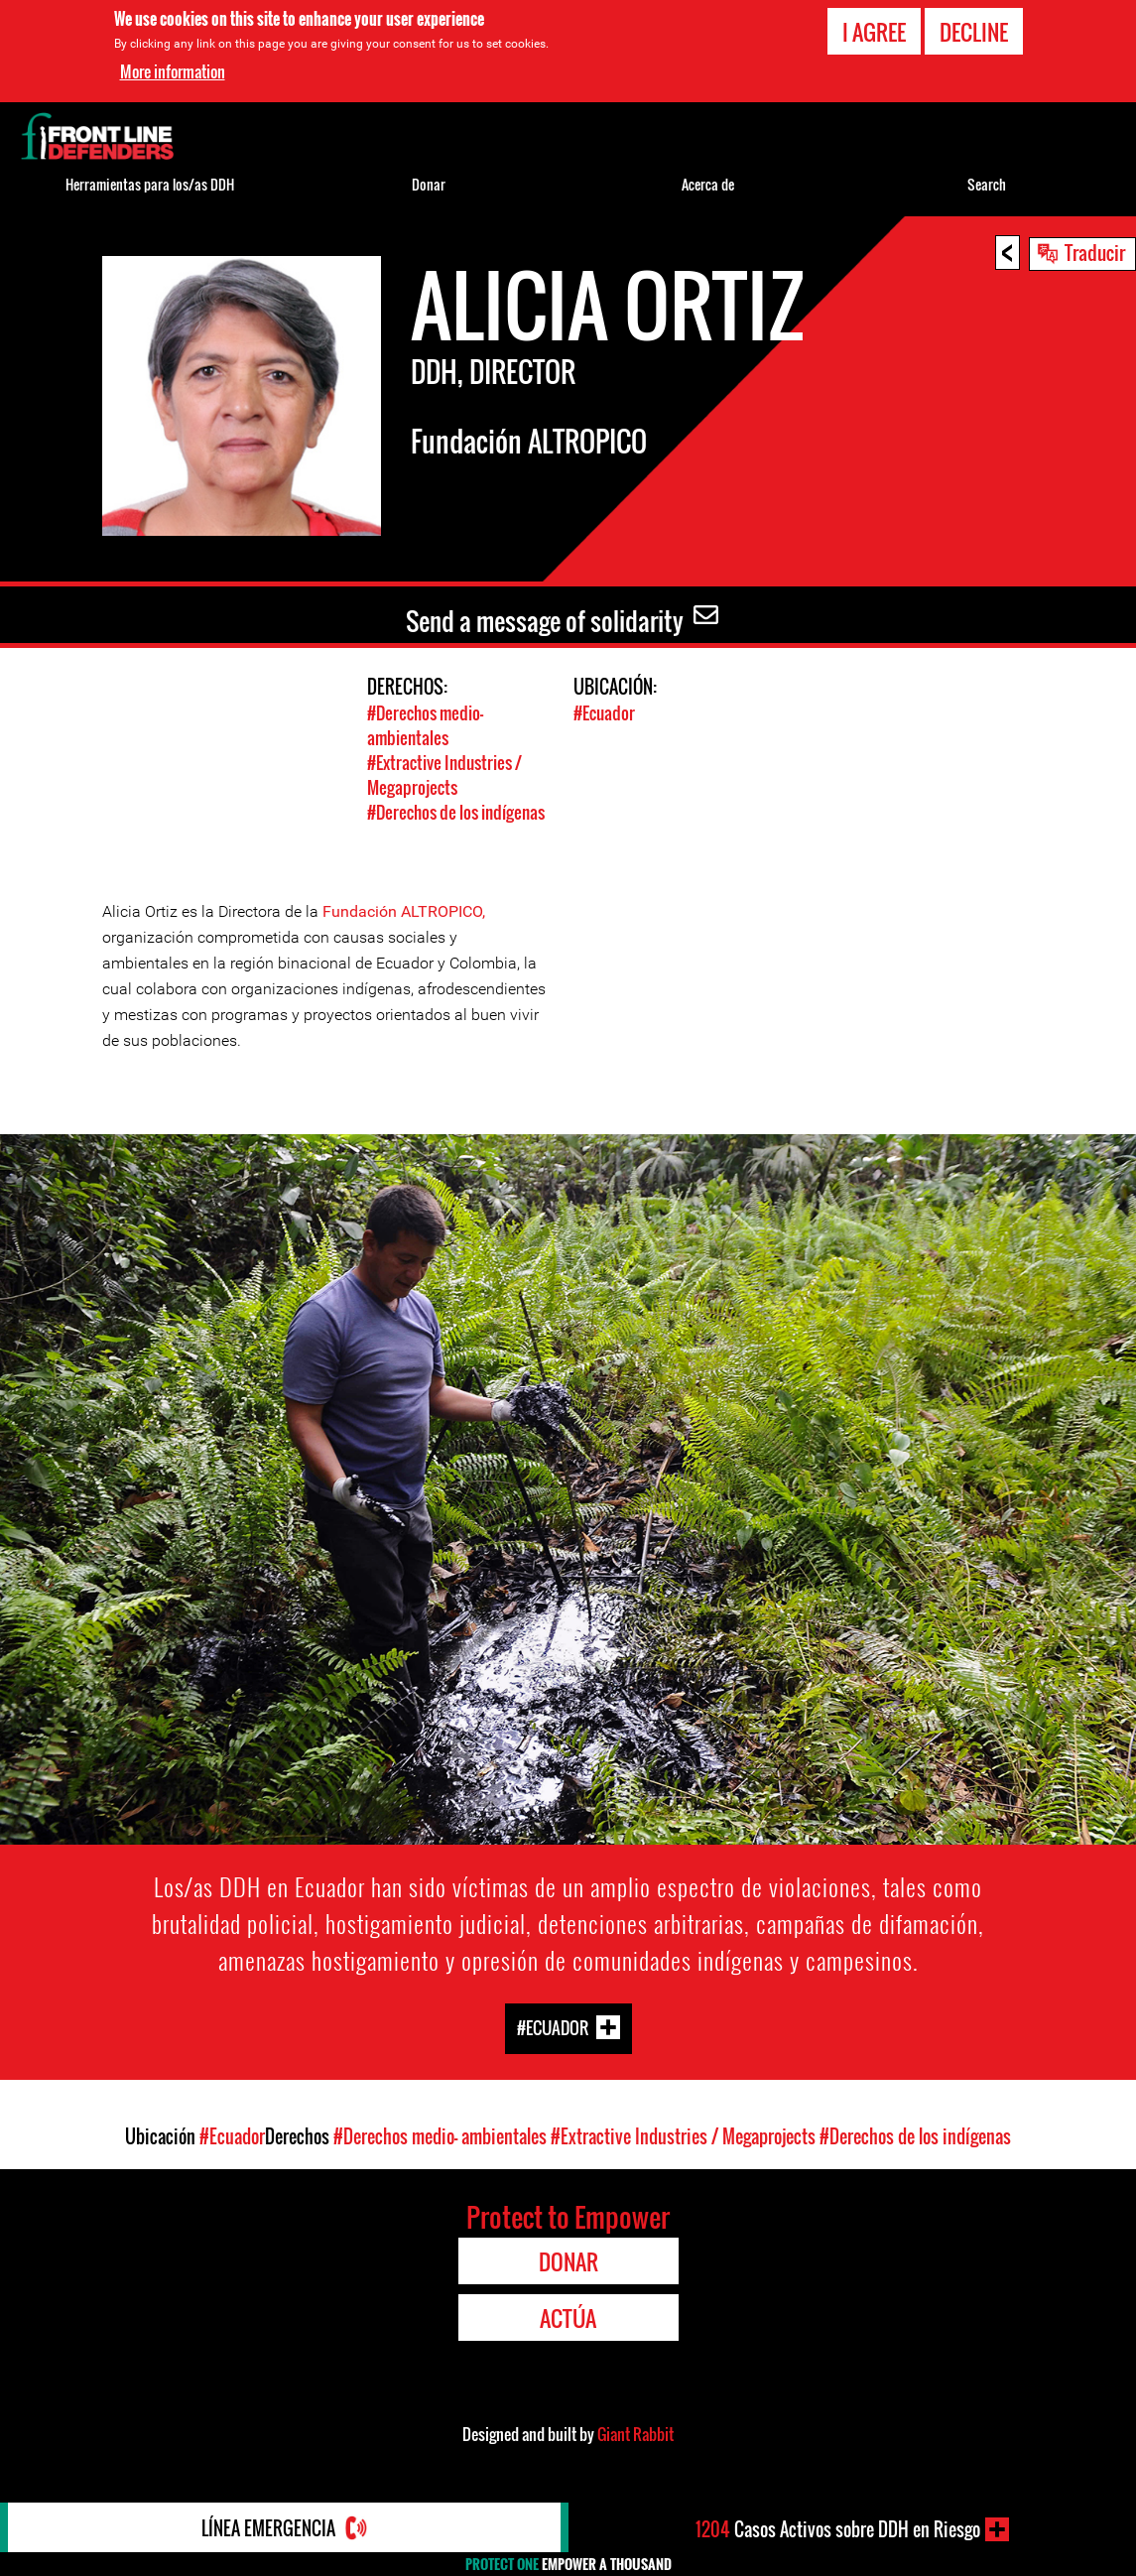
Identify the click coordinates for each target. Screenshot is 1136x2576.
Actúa (568, 2318)
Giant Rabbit (635, 2434)
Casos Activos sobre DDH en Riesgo (837, 2529)
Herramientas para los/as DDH (149, 184)
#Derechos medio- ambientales (425, 725)
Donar (428, 184)
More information (172, 71)
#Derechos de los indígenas (456, 812)
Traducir (1095, 252)
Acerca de (708, 184)
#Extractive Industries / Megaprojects (444, 775)
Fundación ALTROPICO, (403, 911)
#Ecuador (604, 713)
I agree (874, 32)
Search (986, 184)
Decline (974, 32)
